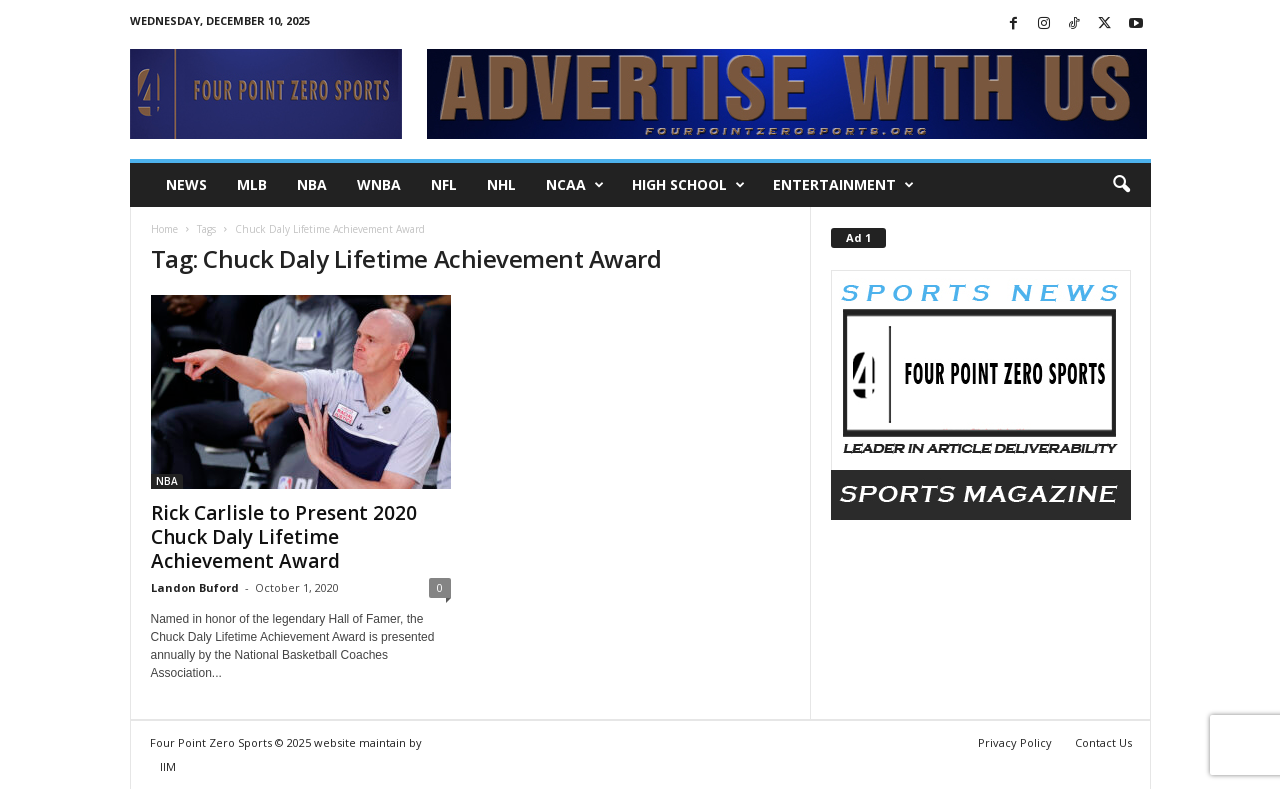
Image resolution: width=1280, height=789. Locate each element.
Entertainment (843, 185)
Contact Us (1103, 742)
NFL (444, 184)
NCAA (575, 185)
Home (164, 229)
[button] (1121, 185)
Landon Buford (195, 587)
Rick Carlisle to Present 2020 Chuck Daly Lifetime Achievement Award (284, 537)
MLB (252, 184)
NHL (501, 184)
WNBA (379, 184)
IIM (168, 766)
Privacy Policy (1015, 742)
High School (688, 185)
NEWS (186, 184)
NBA (312, 184)
